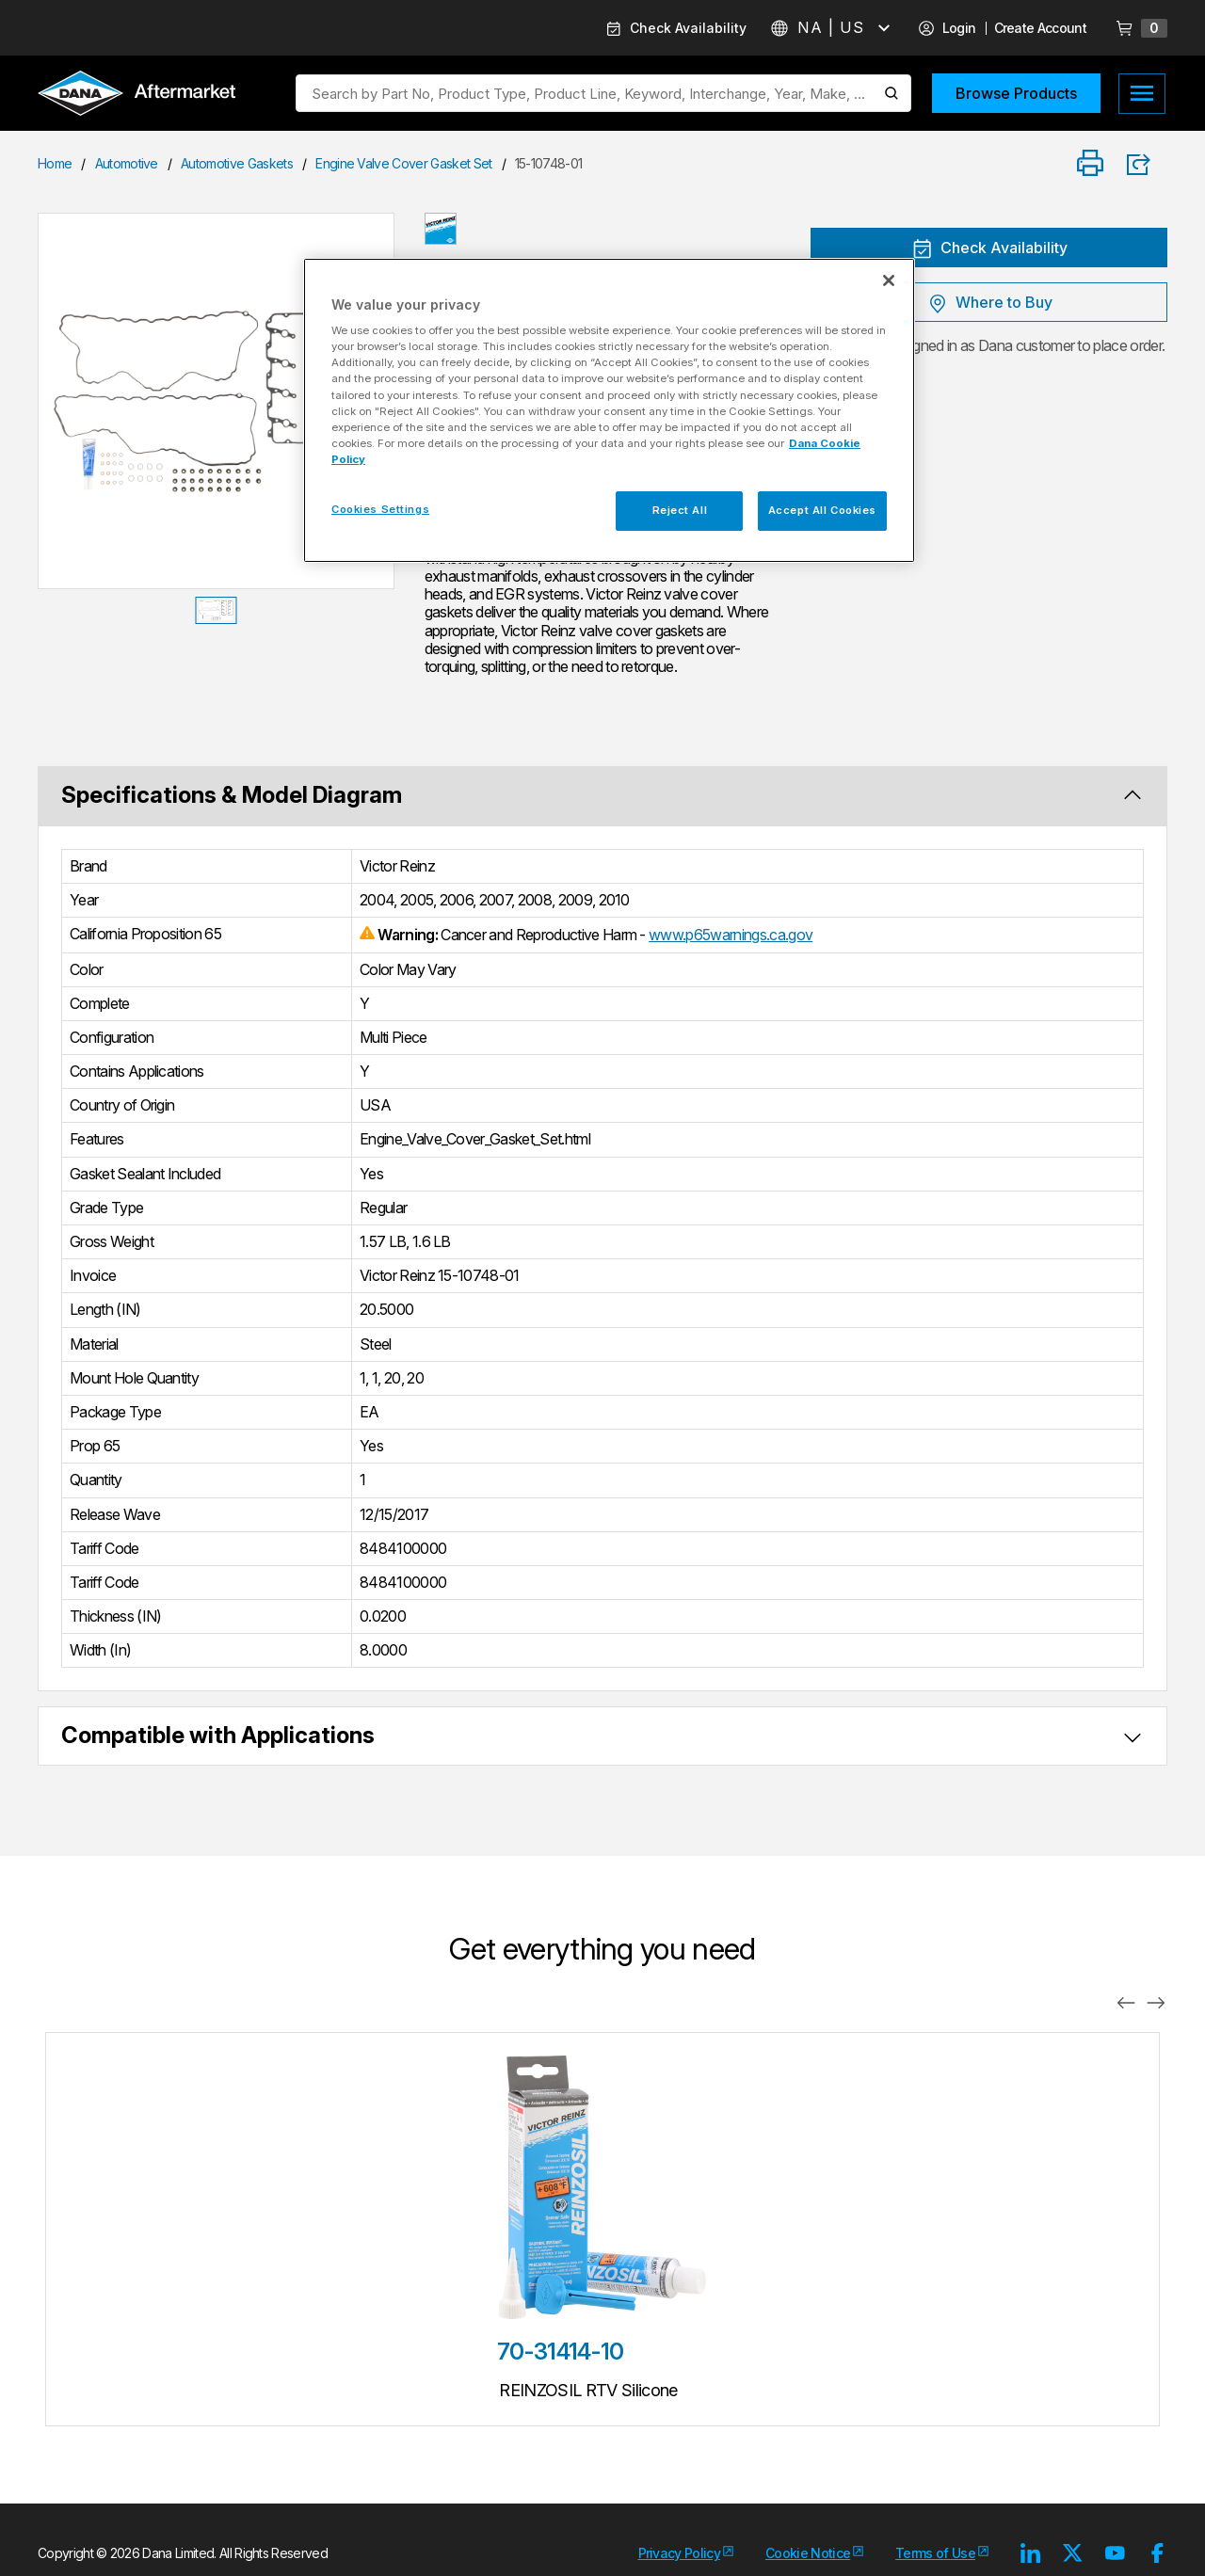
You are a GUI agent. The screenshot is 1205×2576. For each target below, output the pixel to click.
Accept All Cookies (822, 510)
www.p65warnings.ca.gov (730, 934)
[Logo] (136, 95)
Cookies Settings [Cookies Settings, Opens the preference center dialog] (380, 509)
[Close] (888, 280)
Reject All (680, 510)
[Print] (1090, 164)
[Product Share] (1144, 165)
